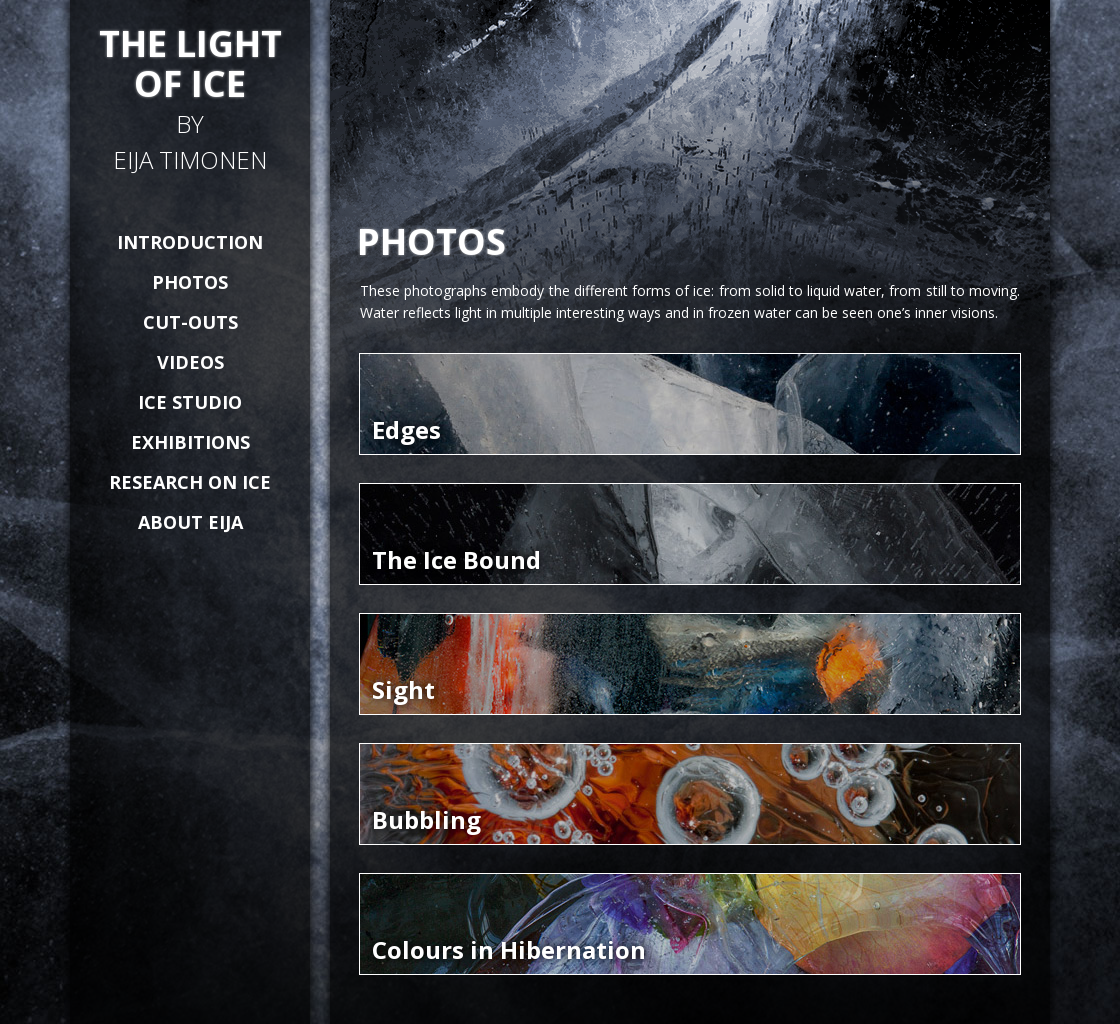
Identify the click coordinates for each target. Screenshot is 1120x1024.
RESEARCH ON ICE (190, 482)
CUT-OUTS (190, 322)
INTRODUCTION (190, 242)
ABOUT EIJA (190, 522)
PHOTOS (190, 282)
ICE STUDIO (190, 402)
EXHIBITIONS (190, 442)
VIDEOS (190, 362)
